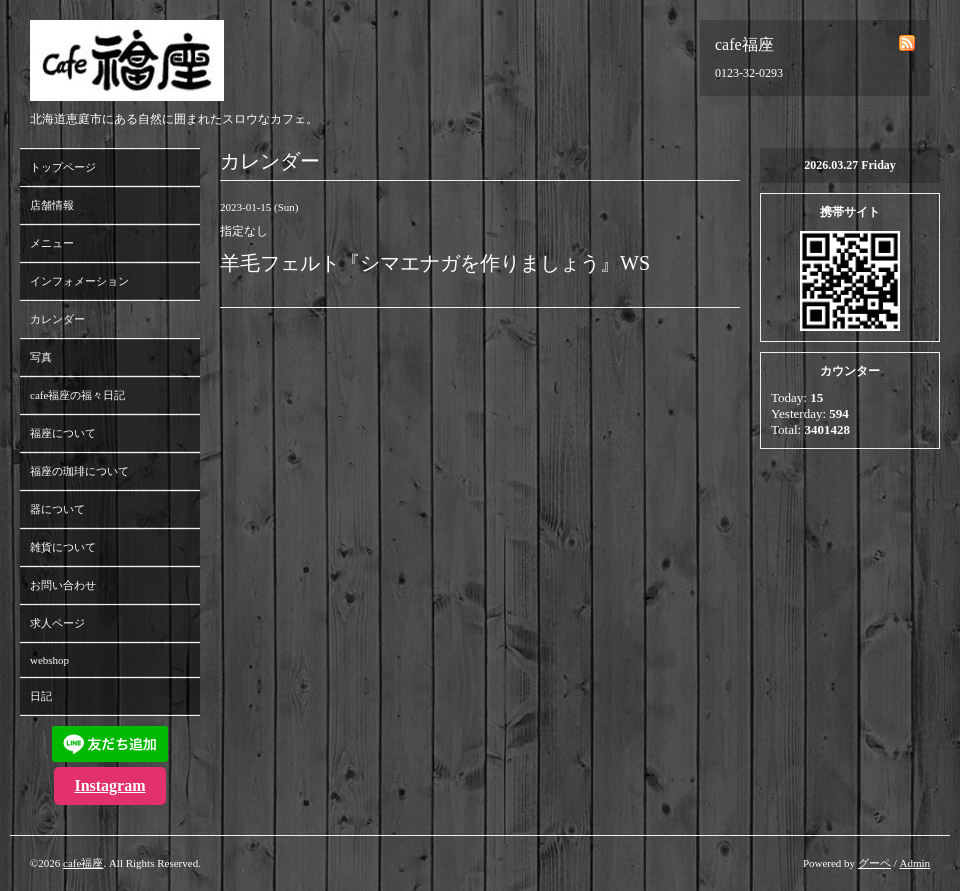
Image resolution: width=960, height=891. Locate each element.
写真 (41, 357)
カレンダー (57, 319)
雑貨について (63, 547)
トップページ (63, 167)
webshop (49, 660)
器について (57, 509)
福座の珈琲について (79, 471)
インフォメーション (79, 281)
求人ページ (57, 623)
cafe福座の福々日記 (77, 395)
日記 (41, 696)
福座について (63, 433)
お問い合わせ (63, 585)
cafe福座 (83, 863)
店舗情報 (52, 205)
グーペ (874, 863)
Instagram (109, 785)
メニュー (52, 243)
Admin (914, 863)
